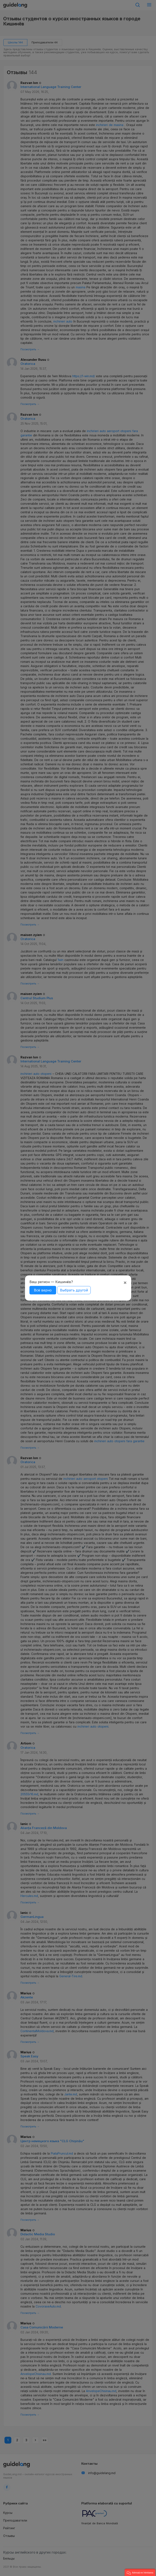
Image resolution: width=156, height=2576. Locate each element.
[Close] (125, 1282)
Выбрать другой (74, 1290)
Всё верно (43, 1290)
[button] (140, 2572)
